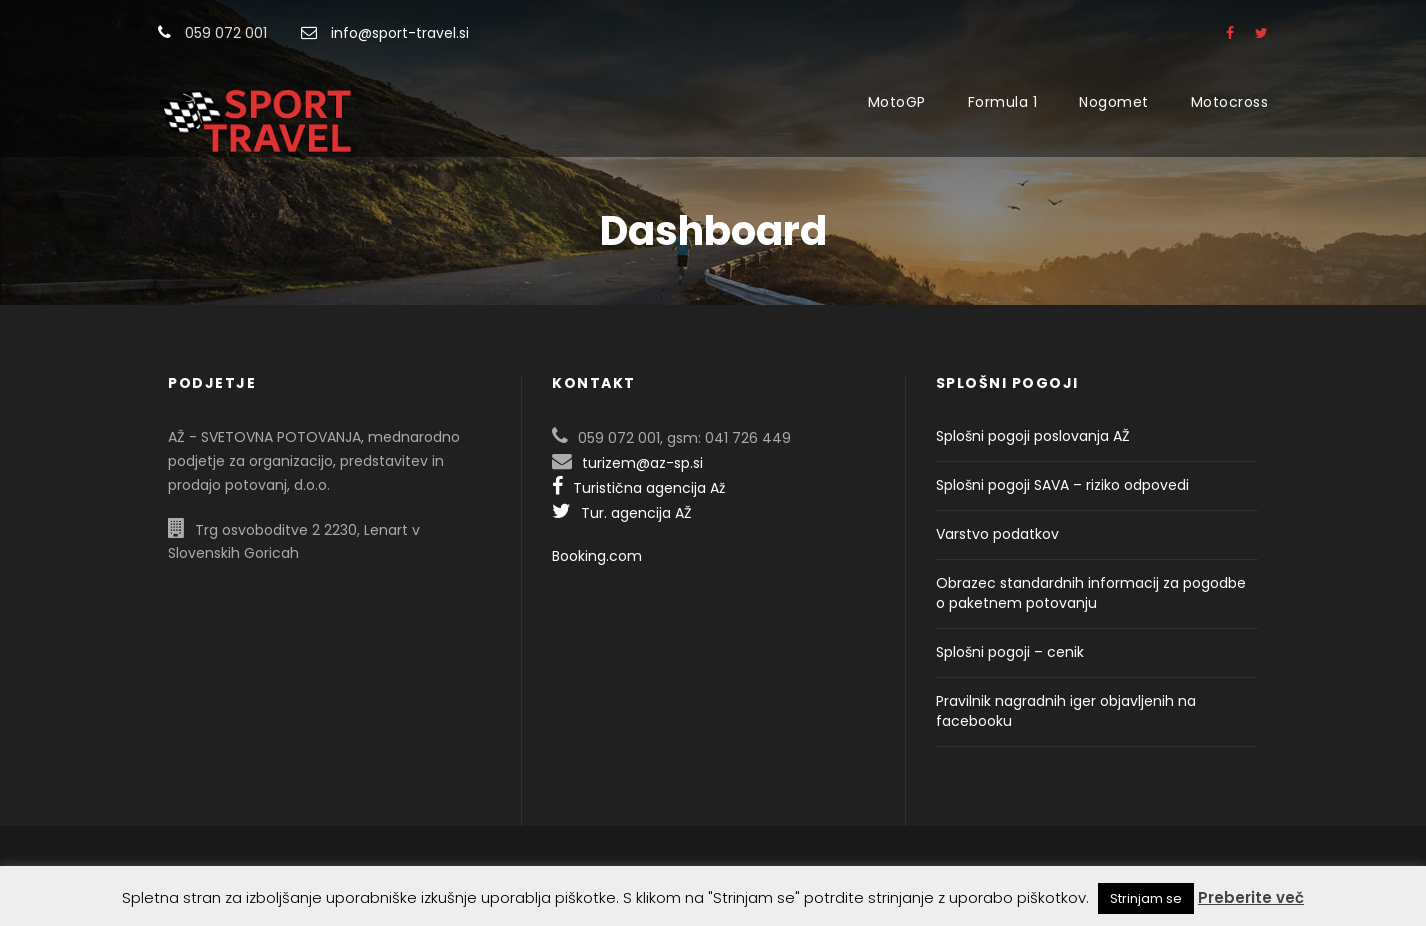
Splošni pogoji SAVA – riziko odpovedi (1062, 485)
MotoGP (897, 102)
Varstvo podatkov (997, 534)
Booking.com (597, 556)
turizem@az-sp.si (642, 463)
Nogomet (1114, 102)
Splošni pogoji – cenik (1010, 652)
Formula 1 (1003, 102)
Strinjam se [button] (1146, 898)
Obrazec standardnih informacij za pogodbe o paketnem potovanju (1091, 593)
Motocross (1230, 102)
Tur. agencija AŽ (622, 513)
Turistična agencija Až (638, 488)
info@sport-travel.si (400, 33)
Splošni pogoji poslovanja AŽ (1033, 436)
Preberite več (1251, 897)
